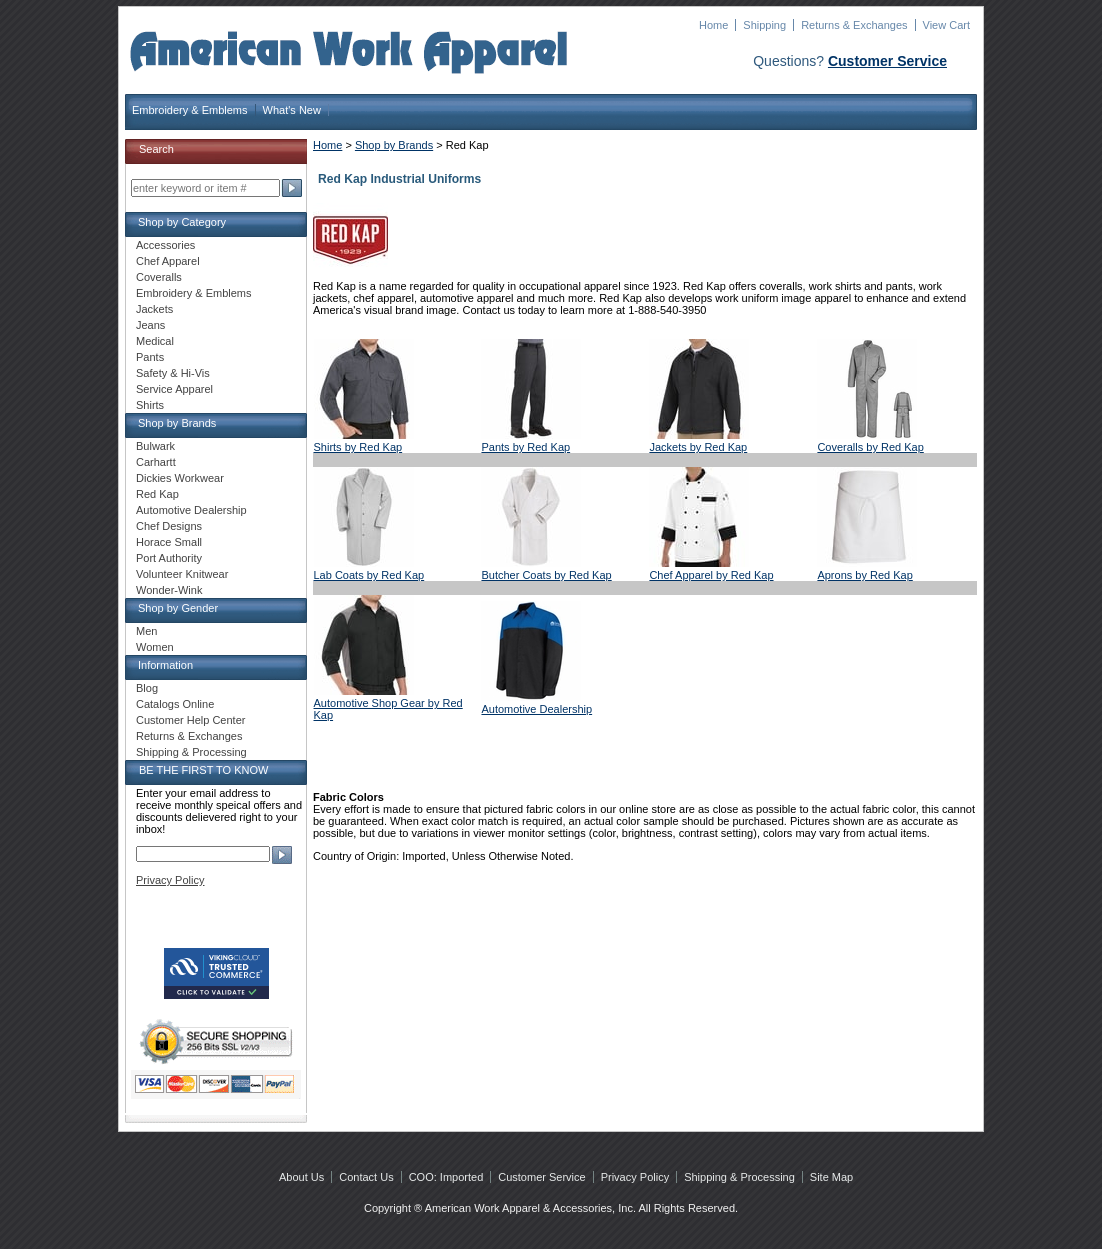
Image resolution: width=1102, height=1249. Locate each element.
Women (155, 647)
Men (146, 631)
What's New (292, 110)
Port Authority (169, 558)
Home (713, 25)
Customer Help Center (190, 720)
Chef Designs (169, 526)
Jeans (150, 325)
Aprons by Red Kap (864, 575)
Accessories (165, 245)
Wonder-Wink (169, 590)
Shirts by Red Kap (358, 447)
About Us (301, 1177)
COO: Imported (446, 1177)
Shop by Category (182, 222)
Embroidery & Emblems (190, 110)
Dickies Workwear (180, 478)
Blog (147, 688)
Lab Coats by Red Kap (369, 575)
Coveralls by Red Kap (870, 447)
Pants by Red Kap (525, 447)
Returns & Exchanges (854, 25)
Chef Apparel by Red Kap (711, 575)
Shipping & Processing (191, 752)
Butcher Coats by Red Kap (546, 575)
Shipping (764, 25)
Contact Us (366, 1177)
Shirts (150, 405)
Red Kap (157, 494)
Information (165, 665)
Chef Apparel (168, 261)
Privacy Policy (170, 880)
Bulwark (155, 446)
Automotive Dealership (536, 709)
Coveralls (159, 277)
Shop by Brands (394, 145)
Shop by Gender (178, 608)
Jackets (154, 309)
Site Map (831, 1177)
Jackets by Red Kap (698, 447)
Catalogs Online (175, 704)
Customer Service (887, 61)
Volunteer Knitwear (182, 574)
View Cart (946, 25)
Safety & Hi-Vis (173, 373)
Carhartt (156, 462)
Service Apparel (174, 389)
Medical (155, 341)
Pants (150, 357)
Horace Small (169, 542)
